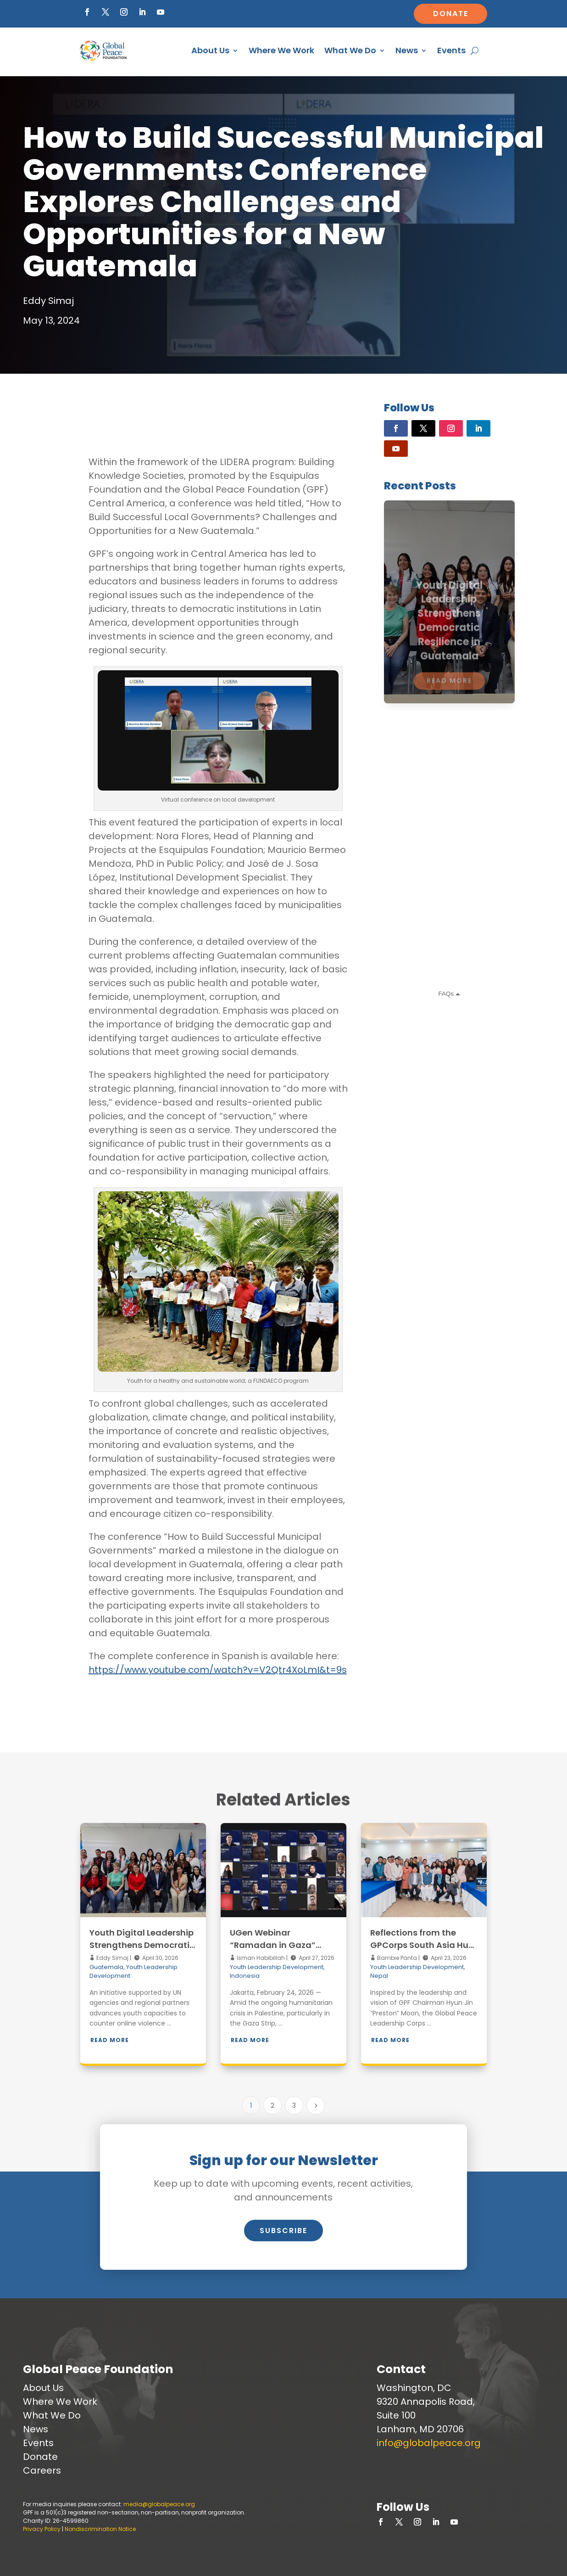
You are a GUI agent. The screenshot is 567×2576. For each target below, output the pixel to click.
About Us (210, 50)
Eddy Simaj (111, 1958)
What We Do (350, 50)
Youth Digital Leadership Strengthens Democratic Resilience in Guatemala (142, 1945)
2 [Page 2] (272, 2105)
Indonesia (245, 1975)
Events (451, 50)
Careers (42, 2470)
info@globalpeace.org (429, 2442)
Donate (450, 13)
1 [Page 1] (251, 2105)
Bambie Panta (396, 1958)
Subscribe (283, 2230)
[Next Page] (315, 2105)
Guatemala (106, 1967)
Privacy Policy (42, 2529)
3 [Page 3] (294, 2105)
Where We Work (281, 50)
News (406, 50)
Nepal (379, 1975)
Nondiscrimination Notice (100, 2529)
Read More (109, 2040)
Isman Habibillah (260, 1958)
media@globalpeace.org (159, 2504)
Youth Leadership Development (276, 1967)
